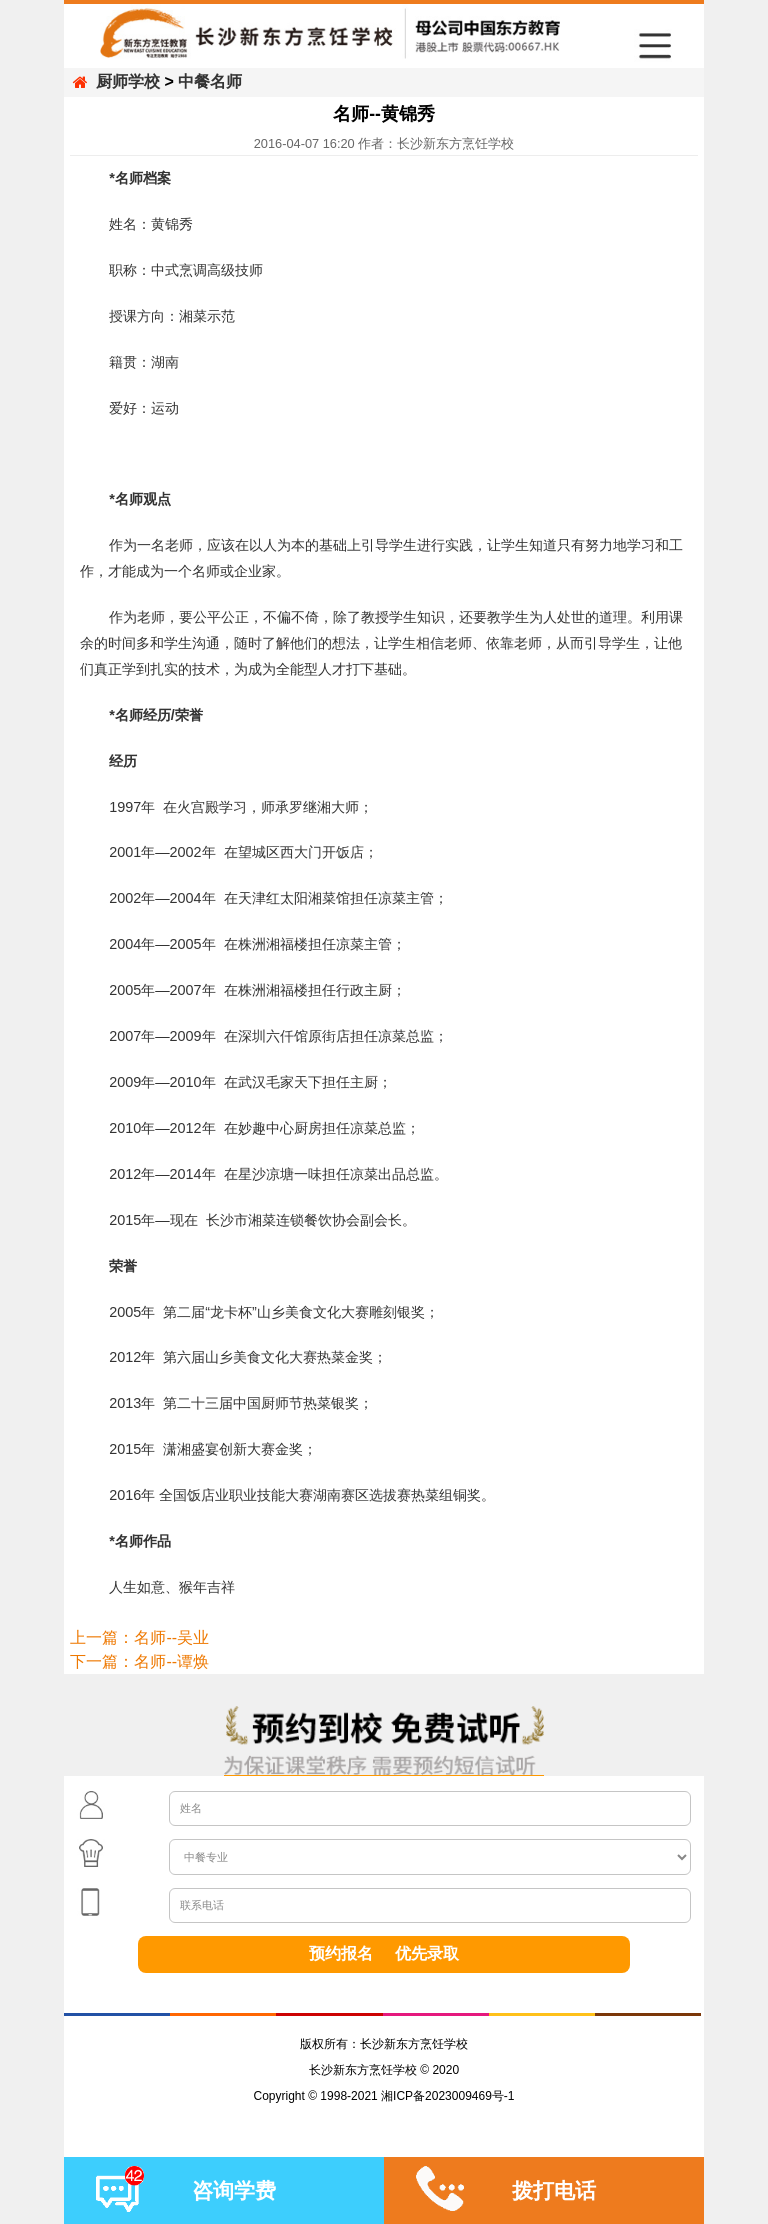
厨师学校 (128, 81)
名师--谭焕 (171, 1661)
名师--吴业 (171, 1637)
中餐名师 (210, 81)
